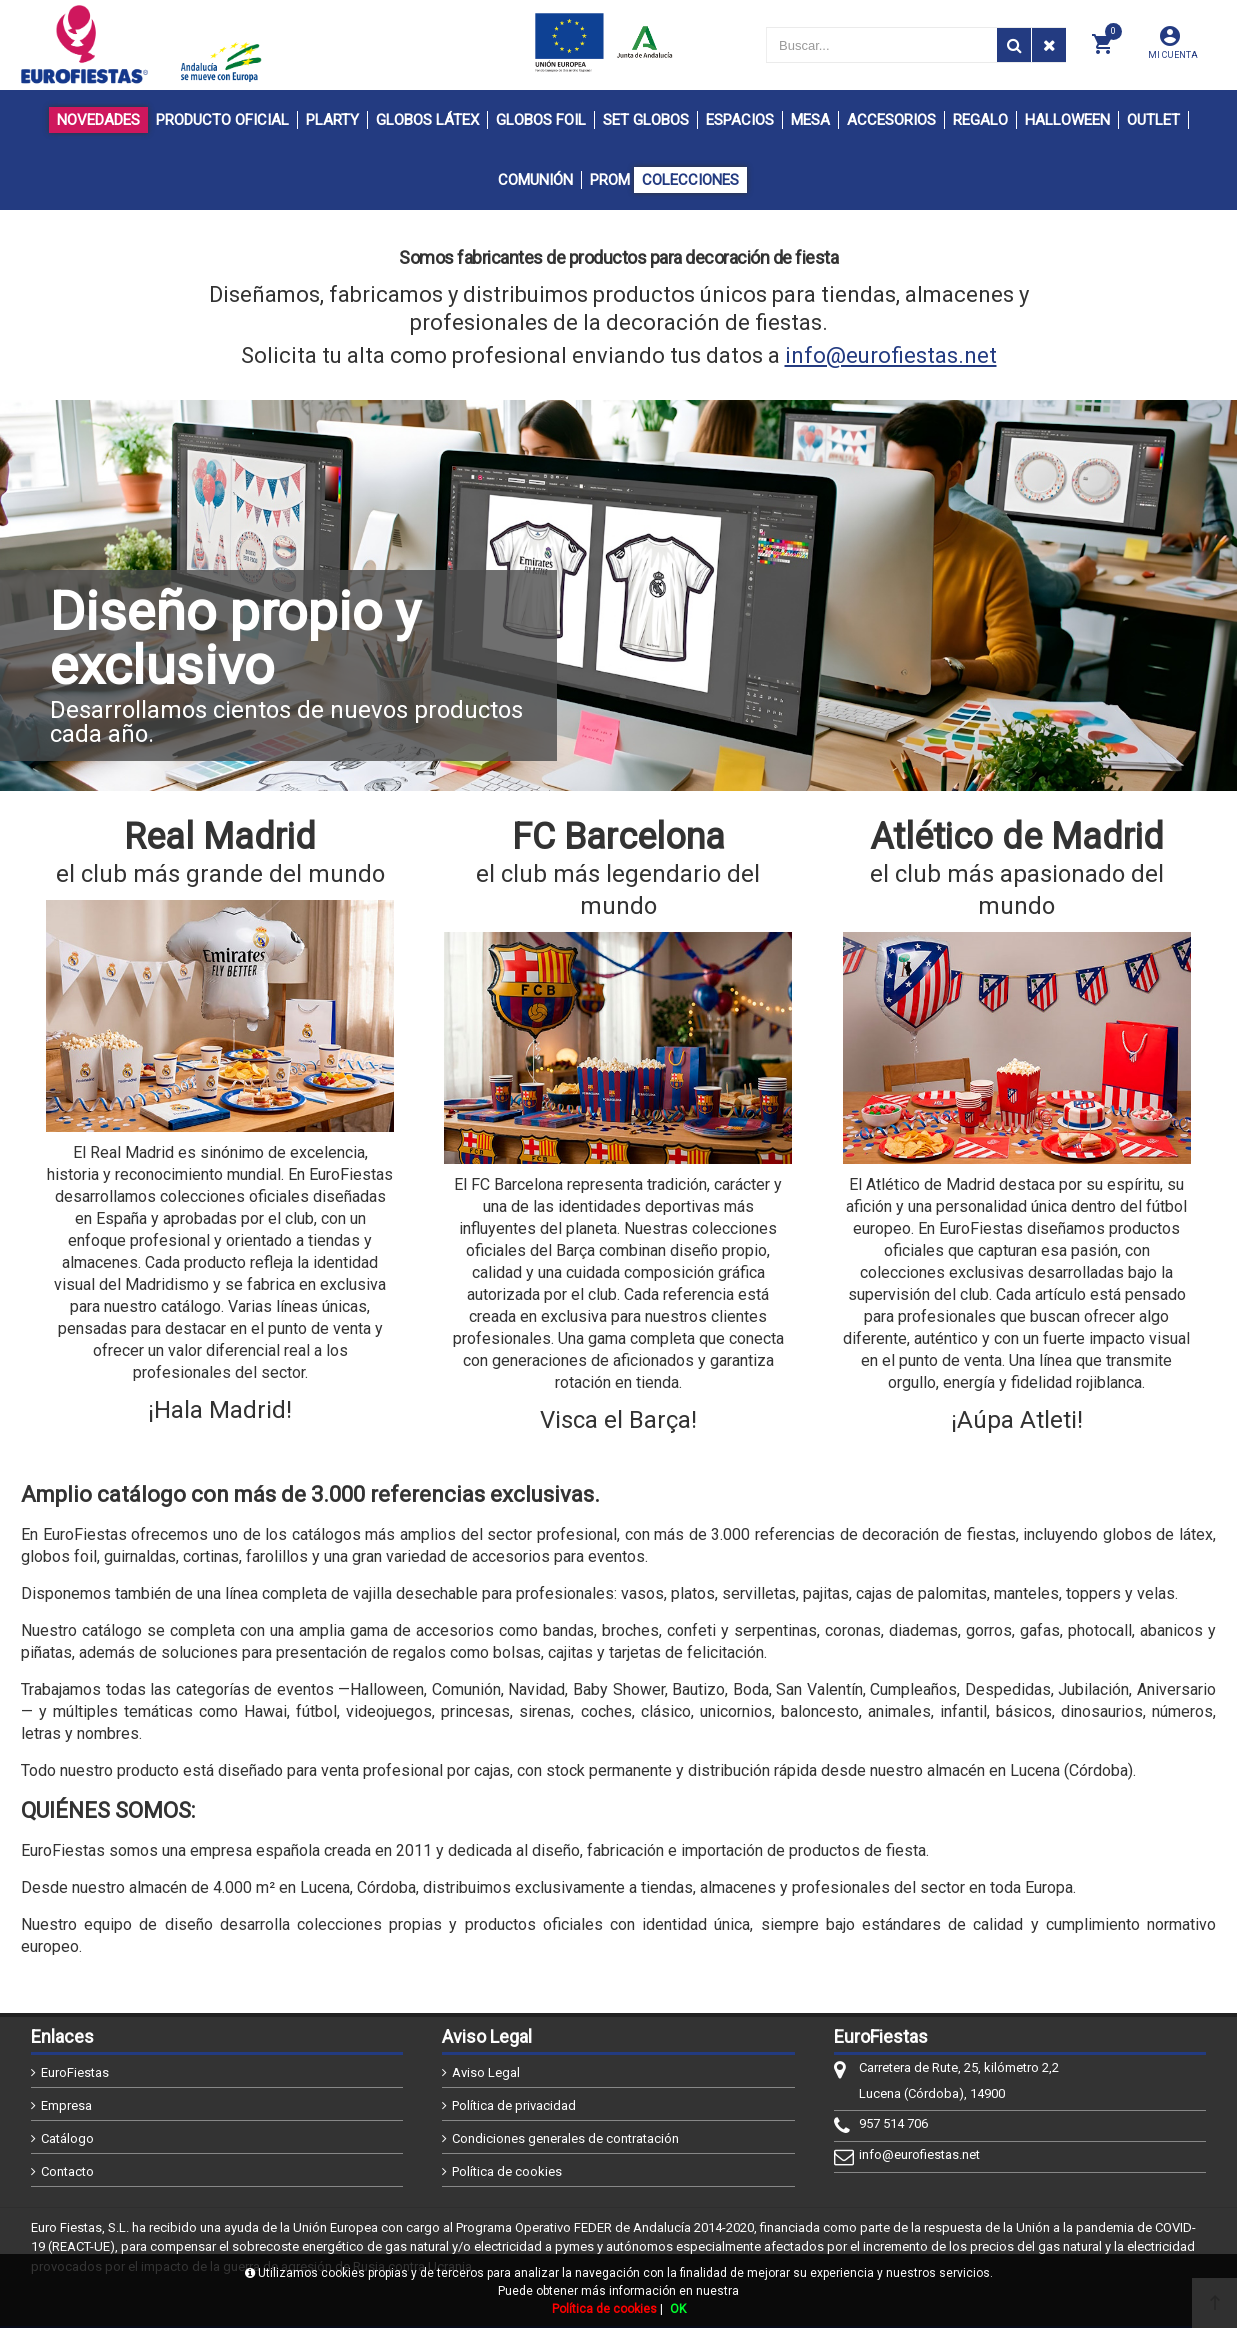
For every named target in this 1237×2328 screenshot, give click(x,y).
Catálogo (67, 2138)
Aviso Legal (486, 2072)
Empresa (66, 2105)
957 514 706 (893, 2123)
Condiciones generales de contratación (565, 2138)
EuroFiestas (75, 2072)
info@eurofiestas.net (891, 355)
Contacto (67, 2171)
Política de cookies (507, 2171)
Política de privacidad (514, 2105)
